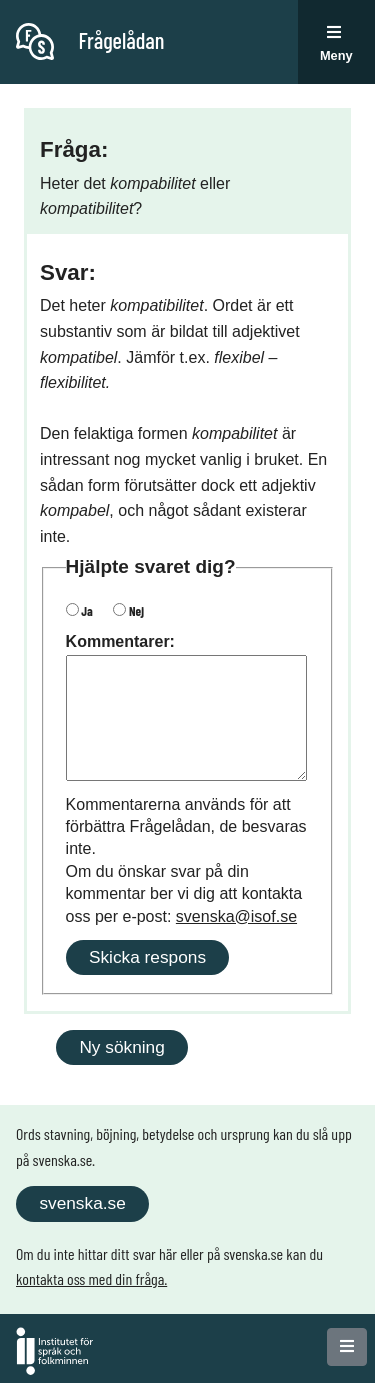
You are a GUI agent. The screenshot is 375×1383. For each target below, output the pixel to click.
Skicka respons (147, 957)
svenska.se (82, 1203)
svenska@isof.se (236, 916)
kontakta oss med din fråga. (91, 1278)
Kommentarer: (120, 641)
